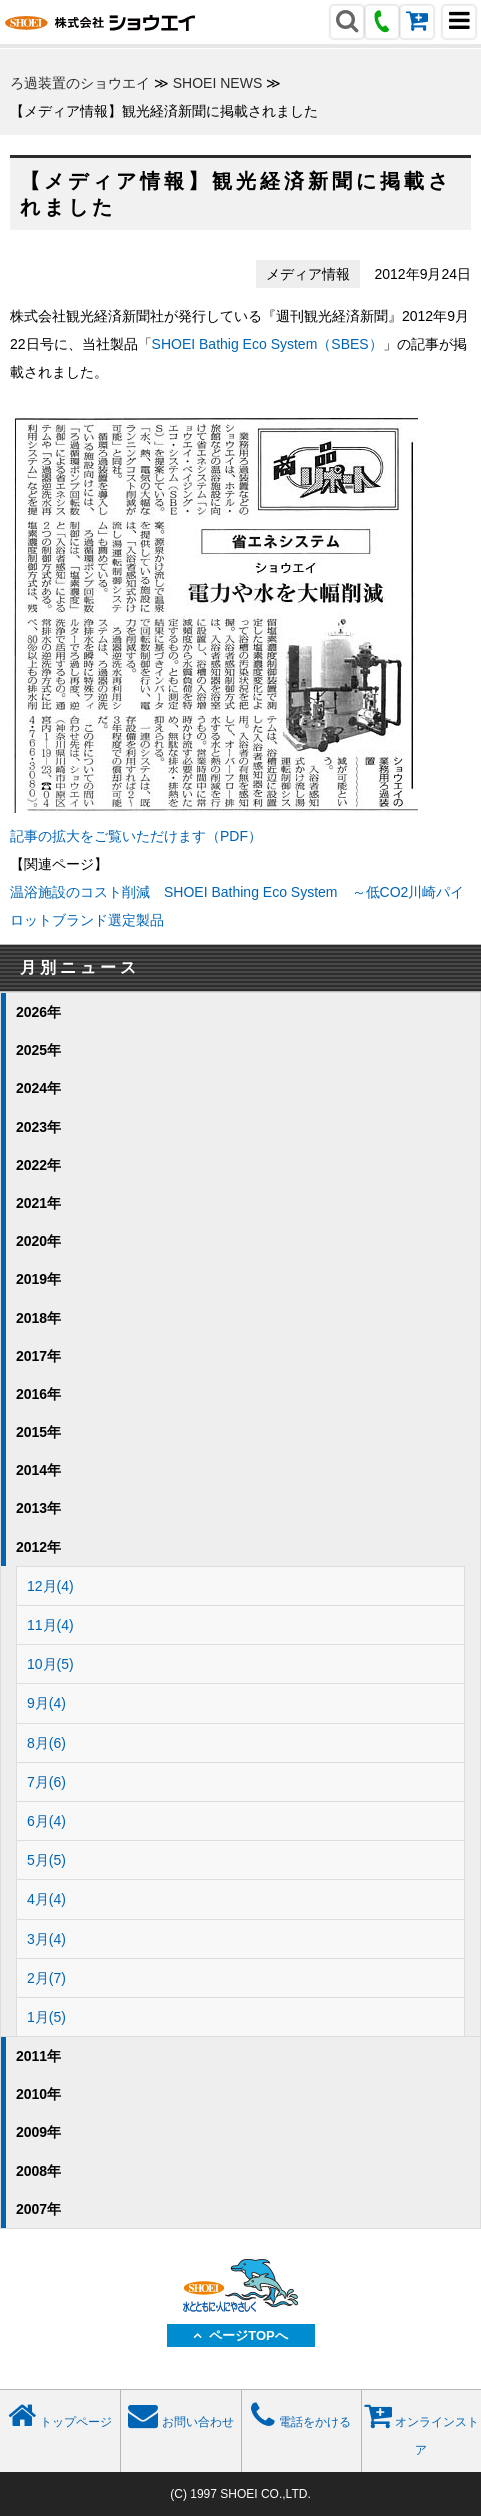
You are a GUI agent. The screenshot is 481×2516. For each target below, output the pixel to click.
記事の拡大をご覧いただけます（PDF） (136, 836)
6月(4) (46, 1821)
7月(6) (46, 1782)
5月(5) (46, 1860)
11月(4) (50, 1625)
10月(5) (50, 1664)
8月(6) (46, 1743)
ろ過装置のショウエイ (80, 83)
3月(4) (46, 1939)
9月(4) (46, 1703)
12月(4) (50, 1586)
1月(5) (46, 2017)
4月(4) (46, 1899)
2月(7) (46, 1978)
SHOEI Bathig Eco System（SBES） (267, 344)
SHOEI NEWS (217, 83)
